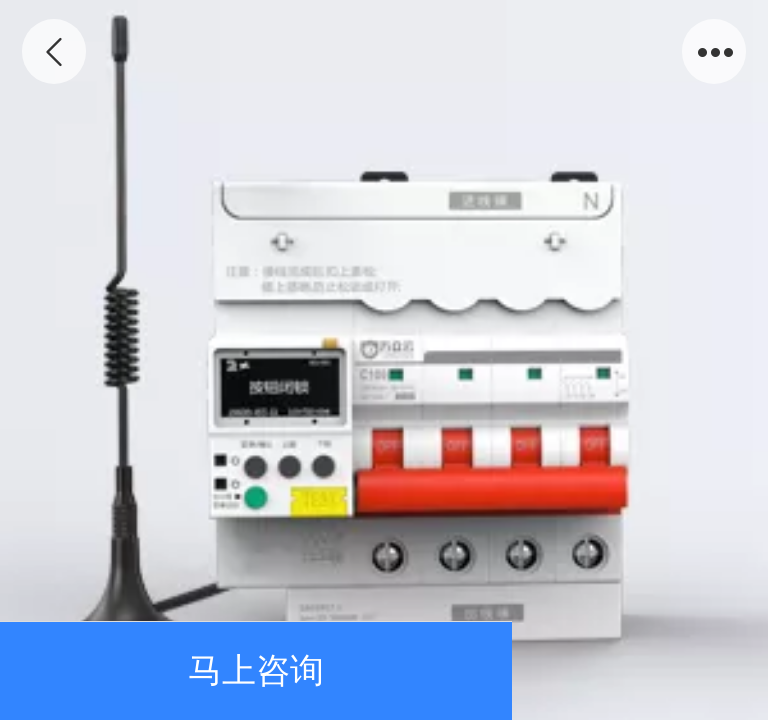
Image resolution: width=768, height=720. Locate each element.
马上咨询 (256, 670)
